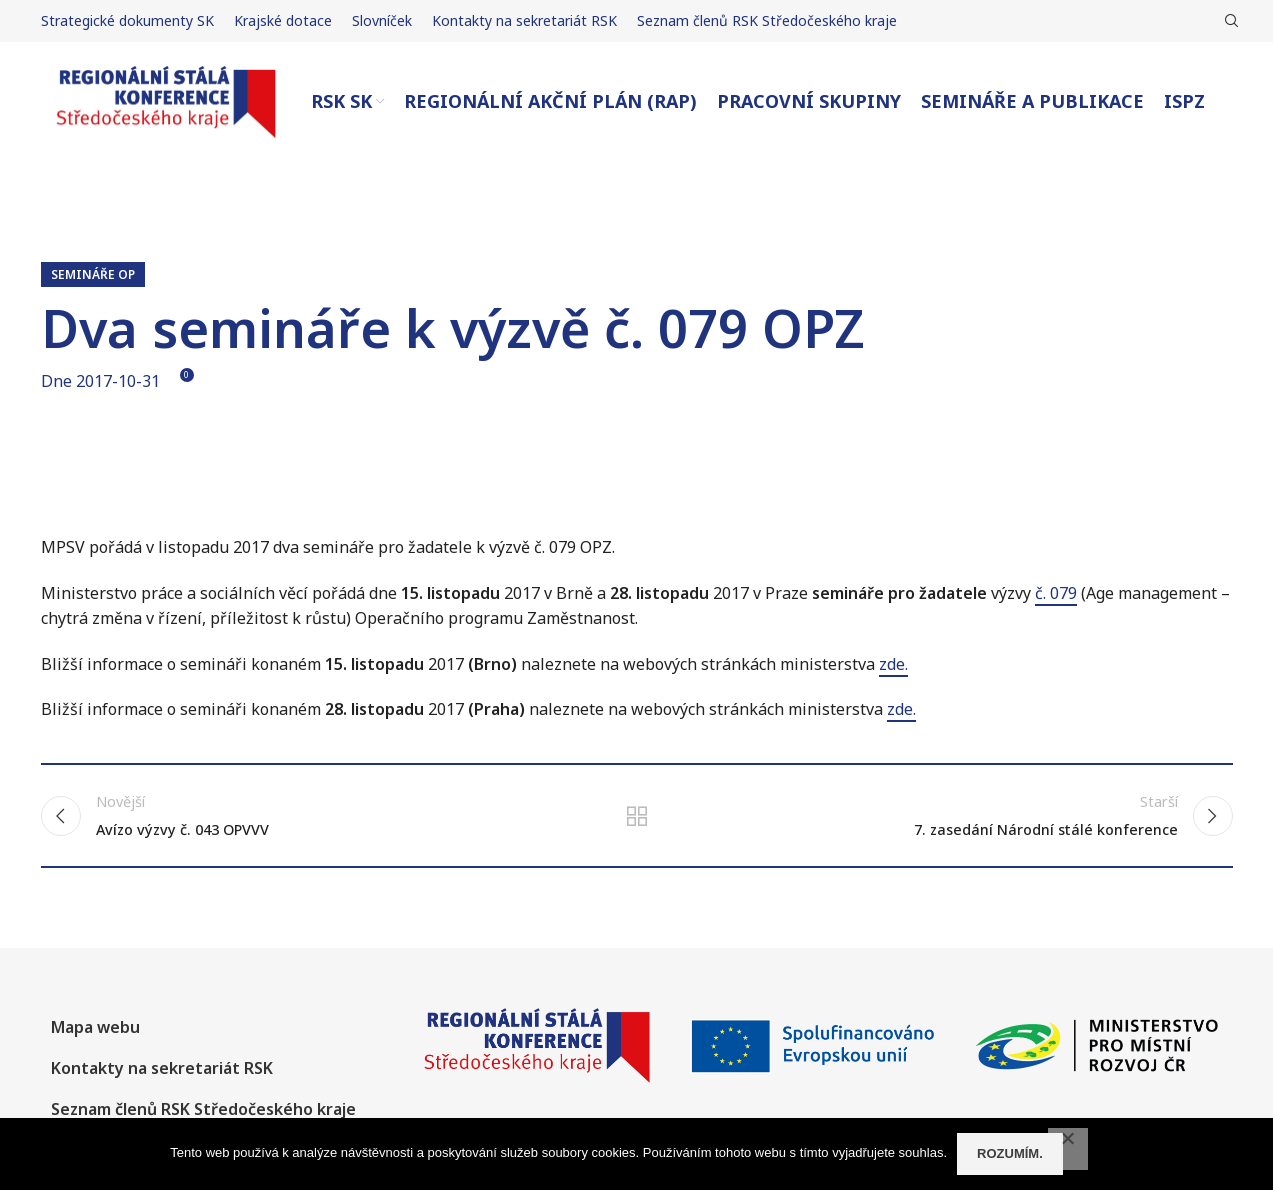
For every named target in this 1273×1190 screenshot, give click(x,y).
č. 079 (1056, 593)
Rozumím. (1010, 1153)
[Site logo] (166, 100)
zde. (893, 664)
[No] (1068, 1149)
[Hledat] (1229, 21)
